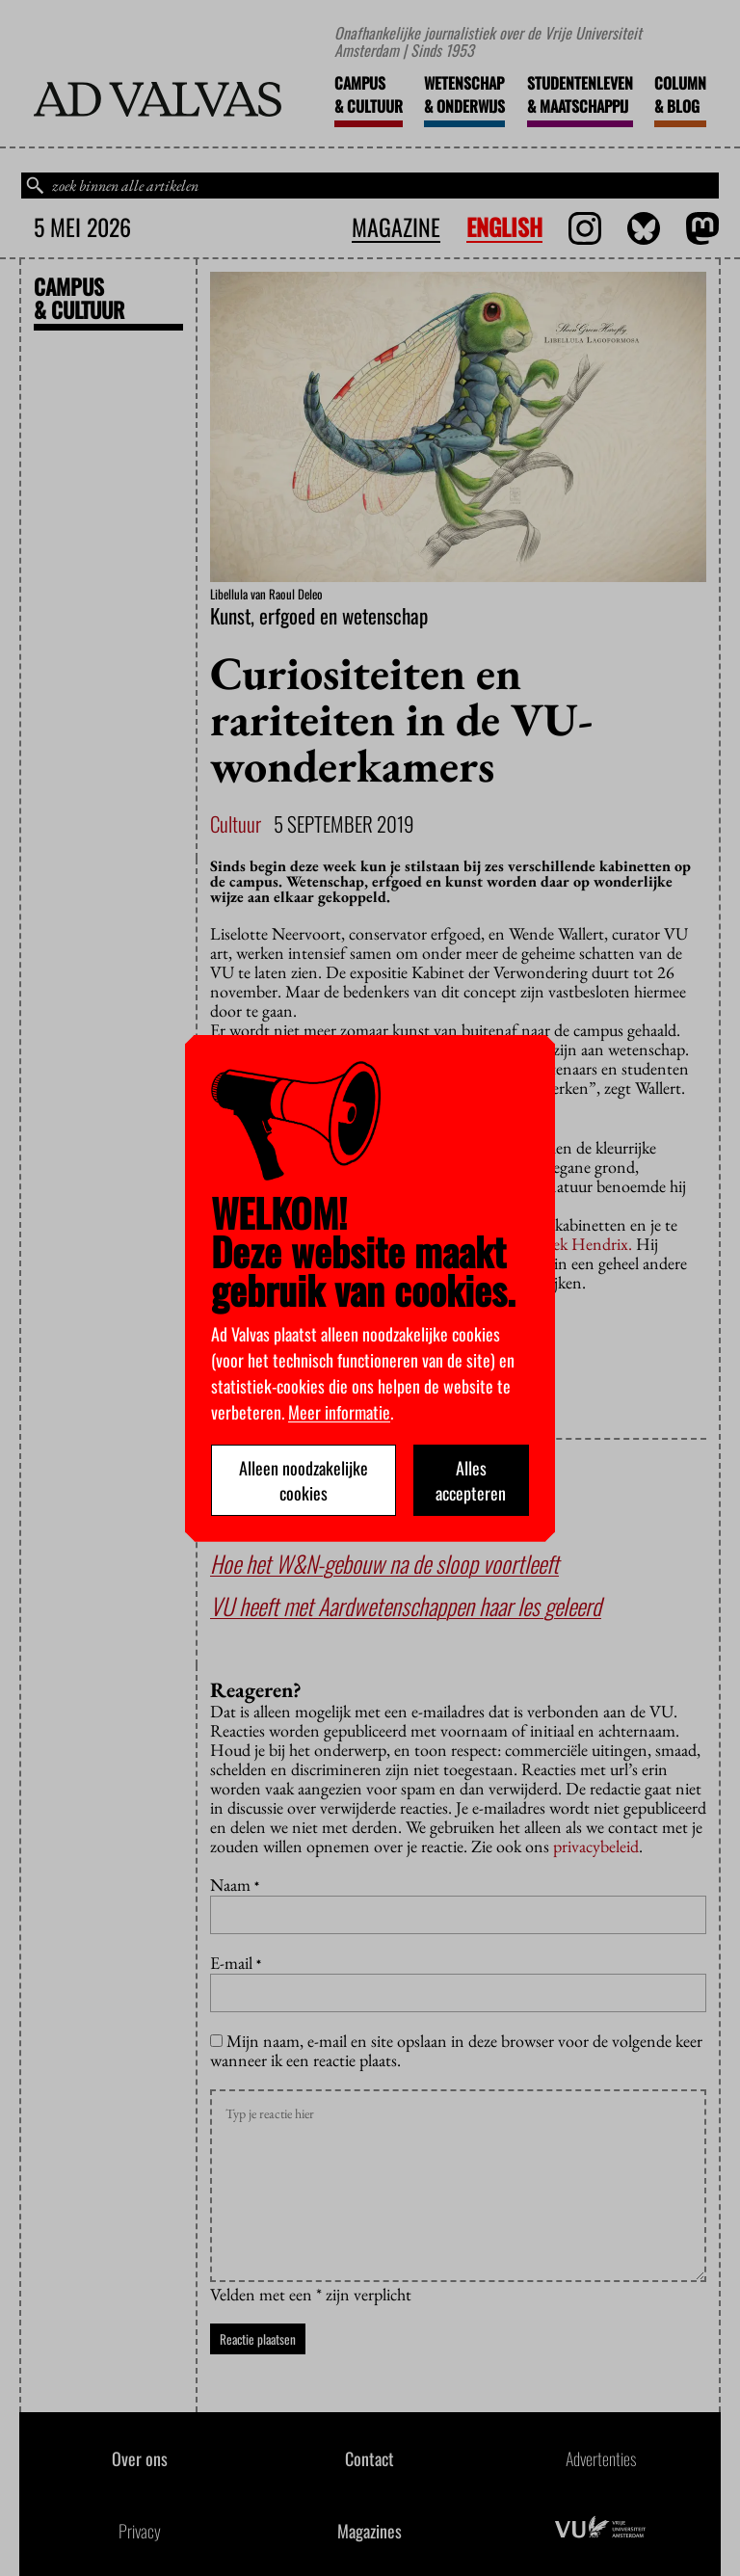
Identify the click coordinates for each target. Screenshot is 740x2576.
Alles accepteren (471, 1480)
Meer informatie (339, 1411)
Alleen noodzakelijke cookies (303, 1480)
